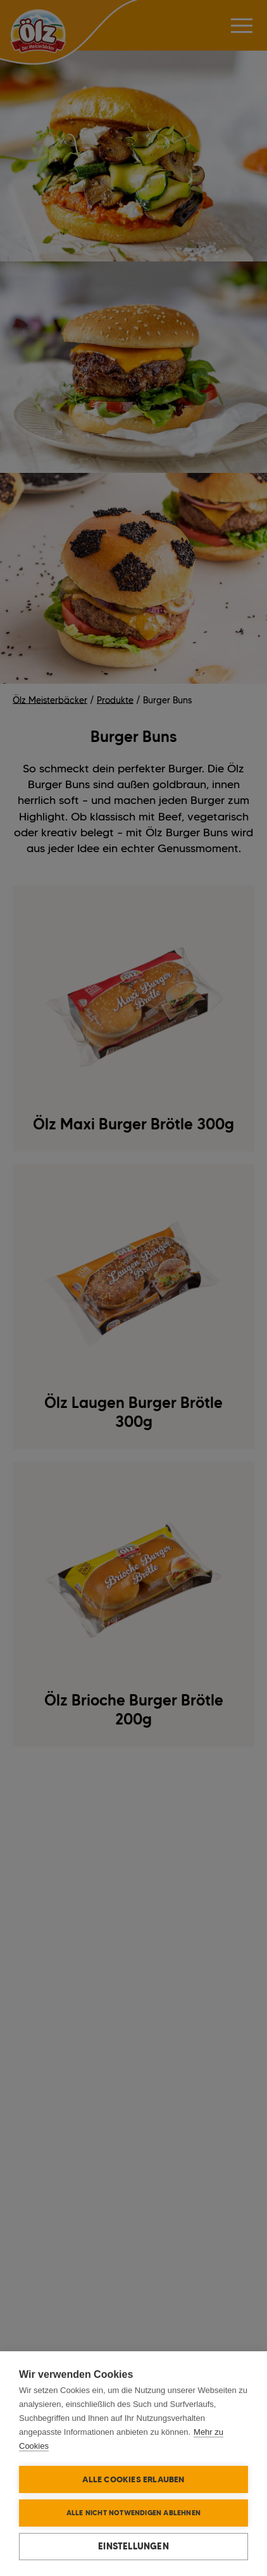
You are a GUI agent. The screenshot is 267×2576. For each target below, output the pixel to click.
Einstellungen (133, 2546)
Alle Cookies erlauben (133, 2479)
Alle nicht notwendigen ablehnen (133, 2512)
